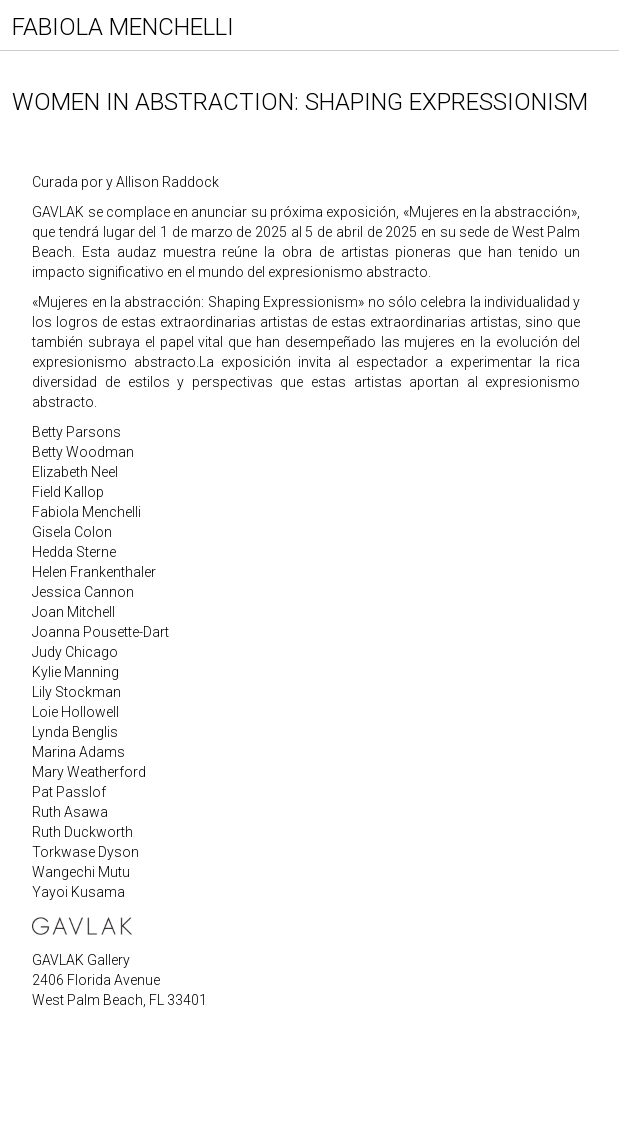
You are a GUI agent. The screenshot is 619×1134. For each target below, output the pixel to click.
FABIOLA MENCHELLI (123, 27)
